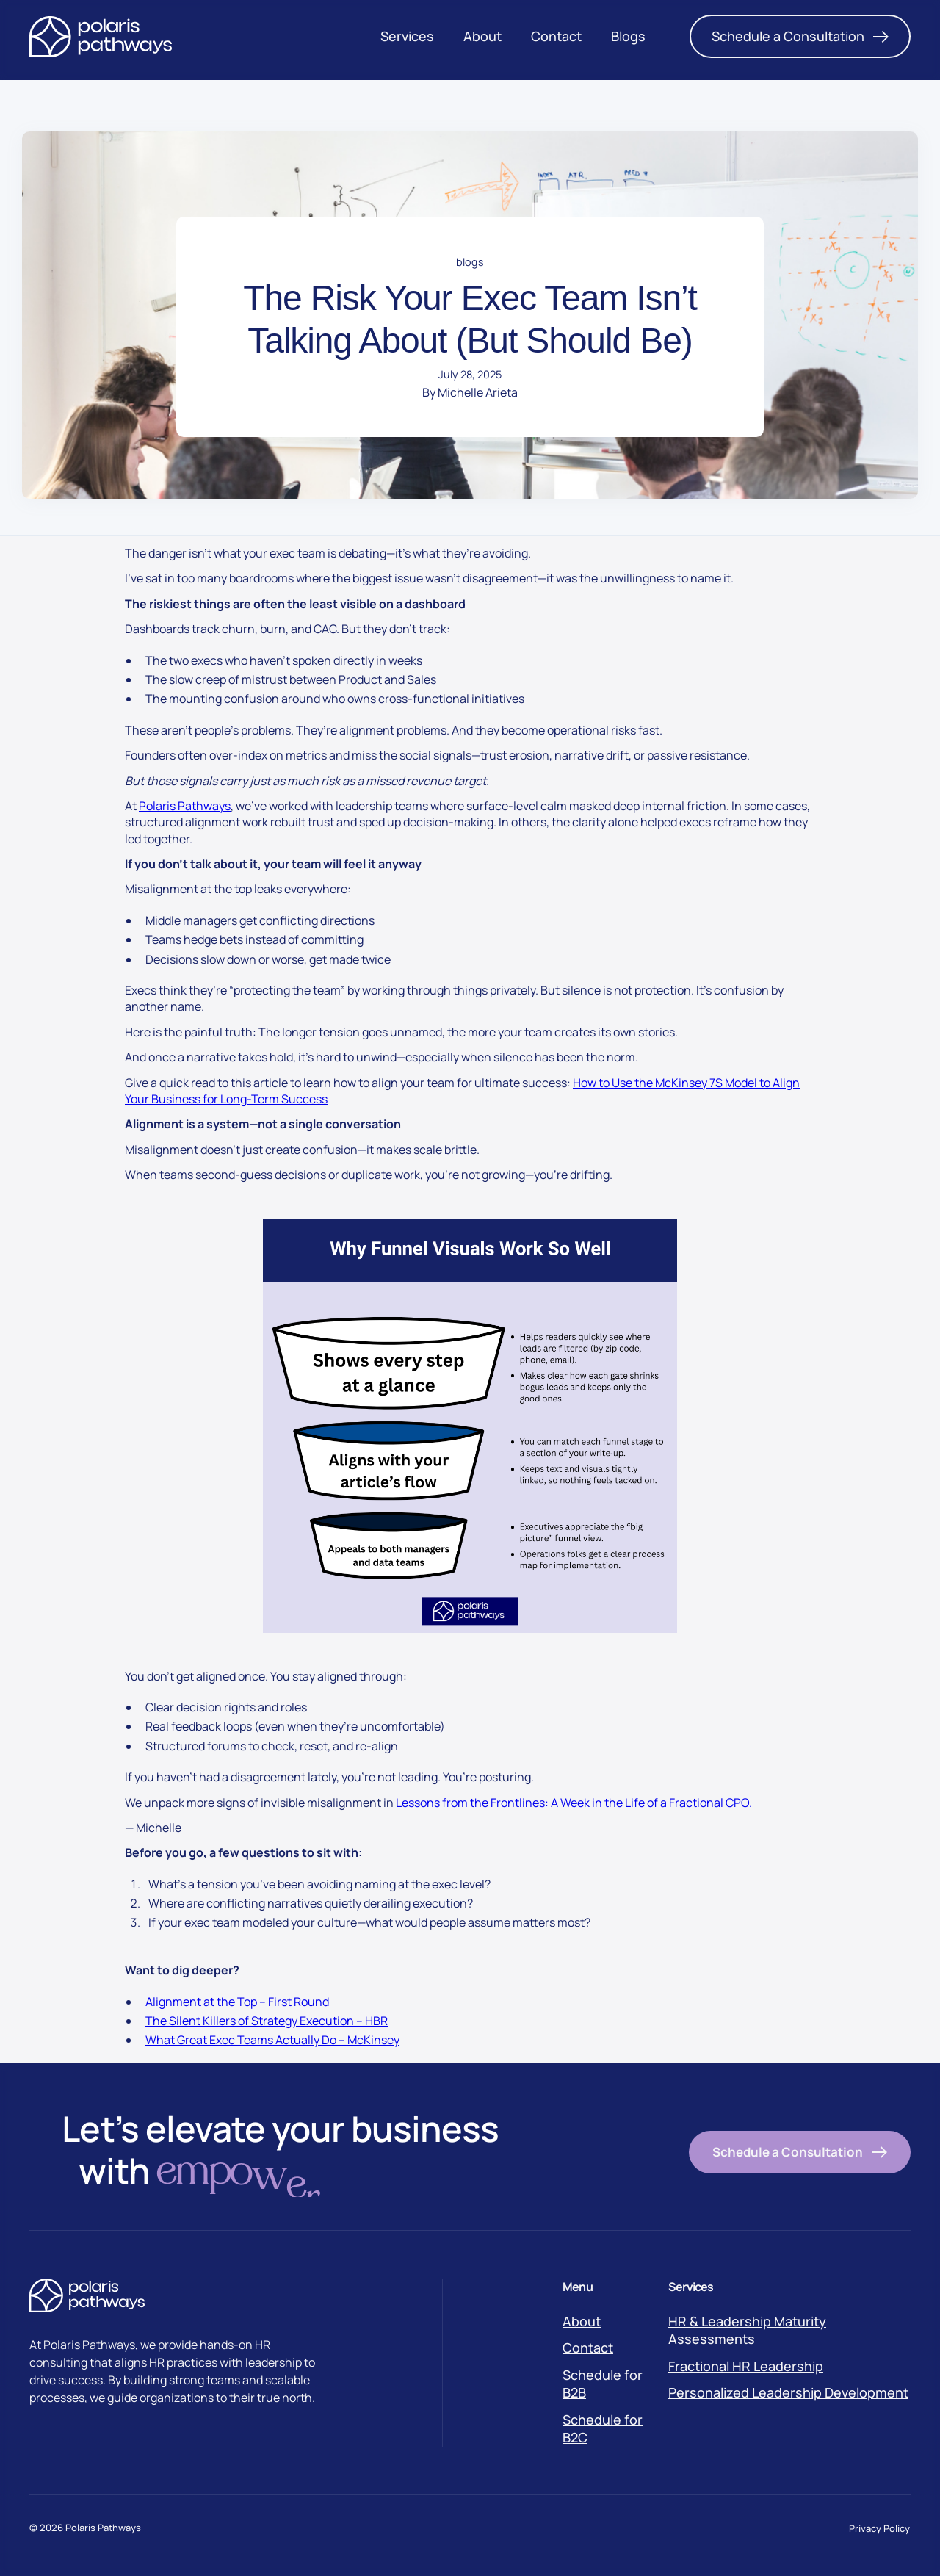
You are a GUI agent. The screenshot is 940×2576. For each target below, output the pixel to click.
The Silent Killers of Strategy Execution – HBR (266, 2021)
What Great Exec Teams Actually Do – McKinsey (272, 2040)
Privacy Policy (879, 2528)
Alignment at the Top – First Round (237, 2002)
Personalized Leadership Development (788, 2392)
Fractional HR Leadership (745, 2366)
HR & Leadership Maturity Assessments (747, 2330)
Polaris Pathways (185, 806)
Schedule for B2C (603, 2428)
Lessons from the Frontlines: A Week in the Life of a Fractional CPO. (574, 1802)
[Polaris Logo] (100, 36)
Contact (588, 2347)
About (582, 2321)
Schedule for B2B (603, 2383)
